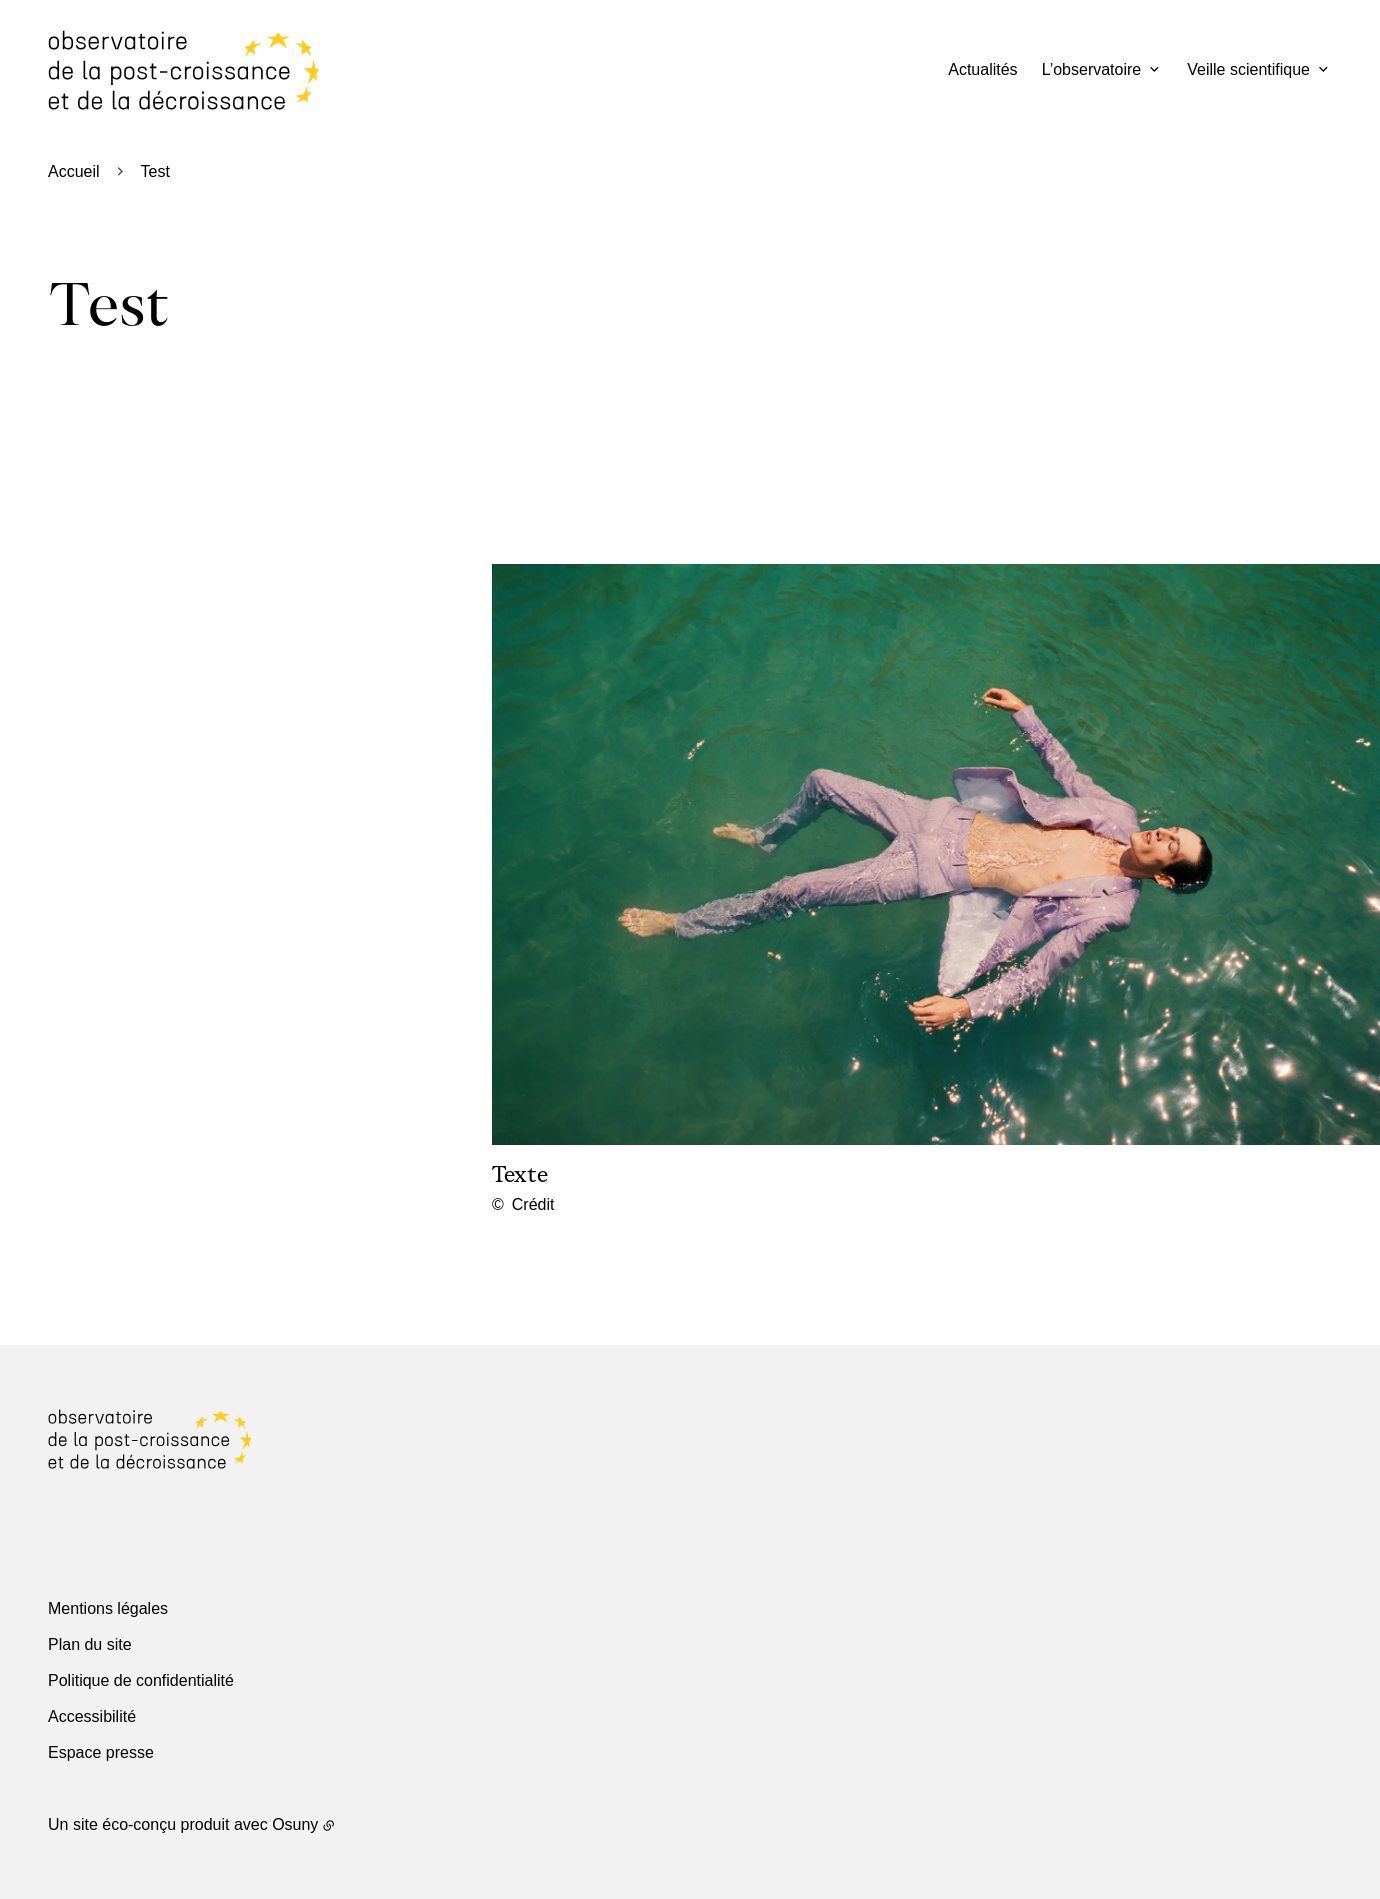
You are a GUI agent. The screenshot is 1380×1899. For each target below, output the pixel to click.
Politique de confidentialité (141, 1680)
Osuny (295, 1824)
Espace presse (101, 1752)
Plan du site (90, 1644)
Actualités (982, 69)
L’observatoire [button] (1092, 69)
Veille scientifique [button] (1248, 69)
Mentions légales (108, 1608)
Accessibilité (92, 1716)
